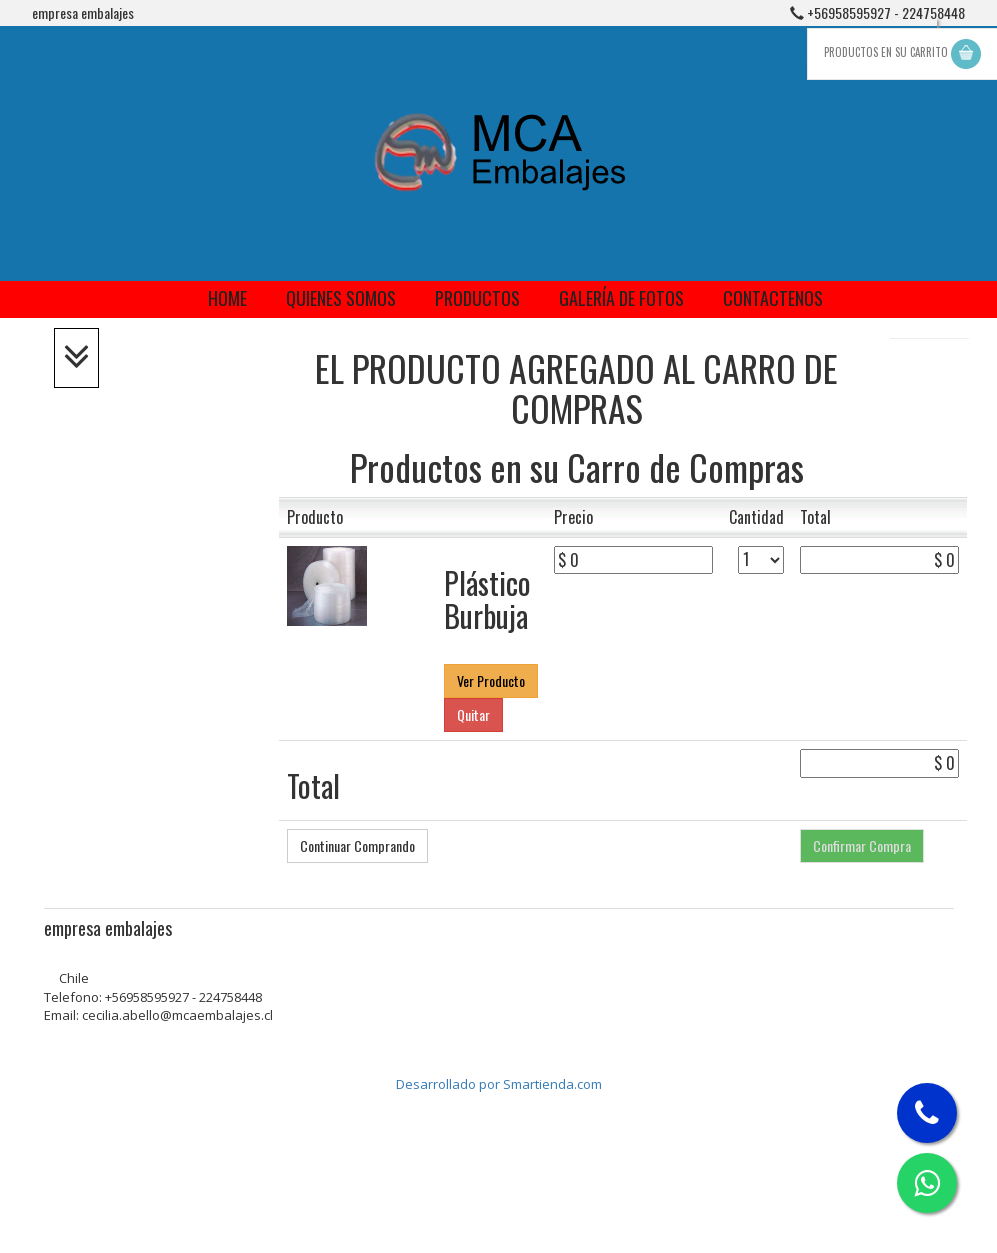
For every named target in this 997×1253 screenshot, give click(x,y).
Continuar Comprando (357, 845)
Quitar (473, 714)
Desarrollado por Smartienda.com (499, 1084)
